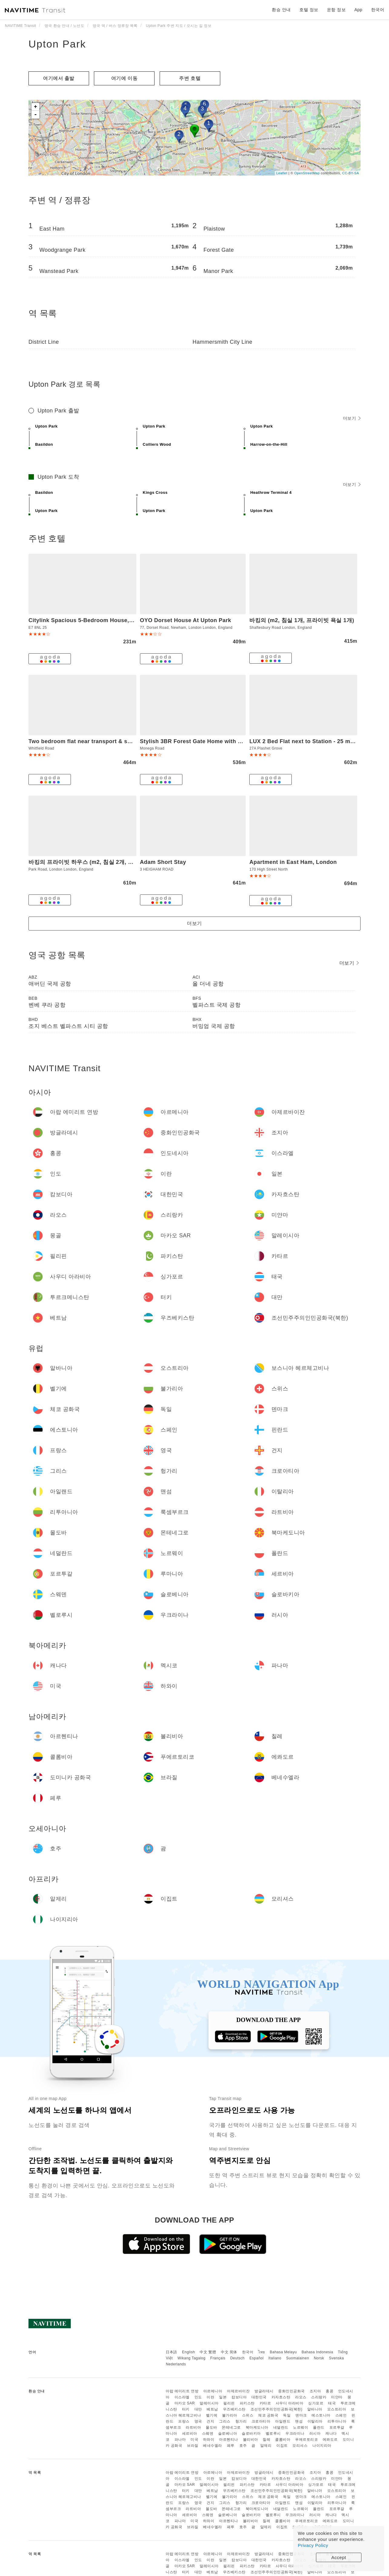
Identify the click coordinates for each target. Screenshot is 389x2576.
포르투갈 (336, 2427)
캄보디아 (239, 2397)
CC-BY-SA (350, 173)
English (188, 2352)
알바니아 (314, 2409)
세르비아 (189, 2433)
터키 (186, 2409)
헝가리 (241, 2421)
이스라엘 (182, 2397)
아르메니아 (212, 2391)
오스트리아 (336, 2409)
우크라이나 (294, 2433)
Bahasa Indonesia (317, 2352)
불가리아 (229, 2415)
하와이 (208, 2439)
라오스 (301, 2397)
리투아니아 (337, 2421)
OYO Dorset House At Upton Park (185, 620)
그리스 (225, 2421)
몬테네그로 (231, 2427)
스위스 (248, 2415)
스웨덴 (208, 2433)
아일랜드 (282, 2421)
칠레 (266, 2439)
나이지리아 (321, 2445)
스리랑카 (318, 2397)
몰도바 (211, 2427)
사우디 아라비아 (289, 2403)
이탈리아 (315, 2421)
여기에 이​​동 (124, 78)
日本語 (171, 2352)
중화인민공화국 (291, 2391)
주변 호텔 (190, 78)
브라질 (192, 2445)
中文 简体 (229, 2352)
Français (217, 2358)
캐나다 (331, 2433)
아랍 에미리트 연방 (182, 2391)
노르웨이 (300, 2427)
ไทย (261, 2352)
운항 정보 (336, 9)
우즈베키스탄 (234, 2409)
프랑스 (184, 2421)
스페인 (341, 2415)
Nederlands (176, 2364)
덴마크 (301, 2415)
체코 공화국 (268, 2415)
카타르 (265, 2403)
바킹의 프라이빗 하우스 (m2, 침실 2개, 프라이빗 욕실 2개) (102, 862)
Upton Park (57, 44)
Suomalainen (297, 2358)
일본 (223, 2397)
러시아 (315, 2433)
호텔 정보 (308, 9)
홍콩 (329, 2391)
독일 (287, 2415)
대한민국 (259, 2397)
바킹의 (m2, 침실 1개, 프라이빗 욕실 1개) (301, 620)
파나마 (180, 2439)
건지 (210, 2421)
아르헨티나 (228, 2439)
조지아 (315, 2391)
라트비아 (193, 2427)
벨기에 (212, 2415)
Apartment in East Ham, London (293, 862)
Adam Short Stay (163, 862)
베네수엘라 (212, 2445)
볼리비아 (250, 2439)
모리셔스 (300, 2445)
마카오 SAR (185, 2403)
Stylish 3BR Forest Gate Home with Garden (199, 741)
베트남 (212, 2409)
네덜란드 (280, 2427)
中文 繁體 (208, 2352)
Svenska (336, 2358)
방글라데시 (264, 2391)
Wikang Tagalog (191, 2358)
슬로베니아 (227, 2433)
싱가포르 (315, 2403)
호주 (243, 2445)
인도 (198, 2397)
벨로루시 (273, 2433)
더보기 (352, 418)
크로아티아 (261, 2421)
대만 (198, 2409)
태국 (332, 2403)
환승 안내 (281, 9)
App (358, 9)
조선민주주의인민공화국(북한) (277, 2409)
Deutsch (237, 2358)
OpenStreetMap (307, 173)
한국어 (248, 2352)
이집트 (282, 2445)
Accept (338, 2557)
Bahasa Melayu (283, 2352)
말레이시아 (209, 2403)
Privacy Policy (313, 2545)
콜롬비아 (282, 2439)
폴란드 (318, 2427)
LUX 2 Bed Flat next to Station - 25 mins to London (318, 741)
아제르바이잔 (238, 2391)
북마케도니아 (257, 2427)
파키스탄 (247, 2403)
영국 (198, 2421)
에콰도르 (330, 2439)
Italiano (274, 2358)
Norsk (319, 2358)
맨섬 (299, 2421)
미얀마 (337, 2397)
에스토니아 (321, 2415)
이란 (210, 2397)
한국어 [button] (377, 9)
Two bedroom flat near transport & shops (84, 741)
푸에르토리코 (306, 2439)
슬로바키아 (251, 2433)
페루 (230, 2445)
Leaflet (282, 173)
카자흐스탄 (281, 2397)
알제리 (266, 2445)
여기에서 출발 (59, 78)
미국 (194, 2439)
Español (256, 2358)
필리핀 (229, 2403)
